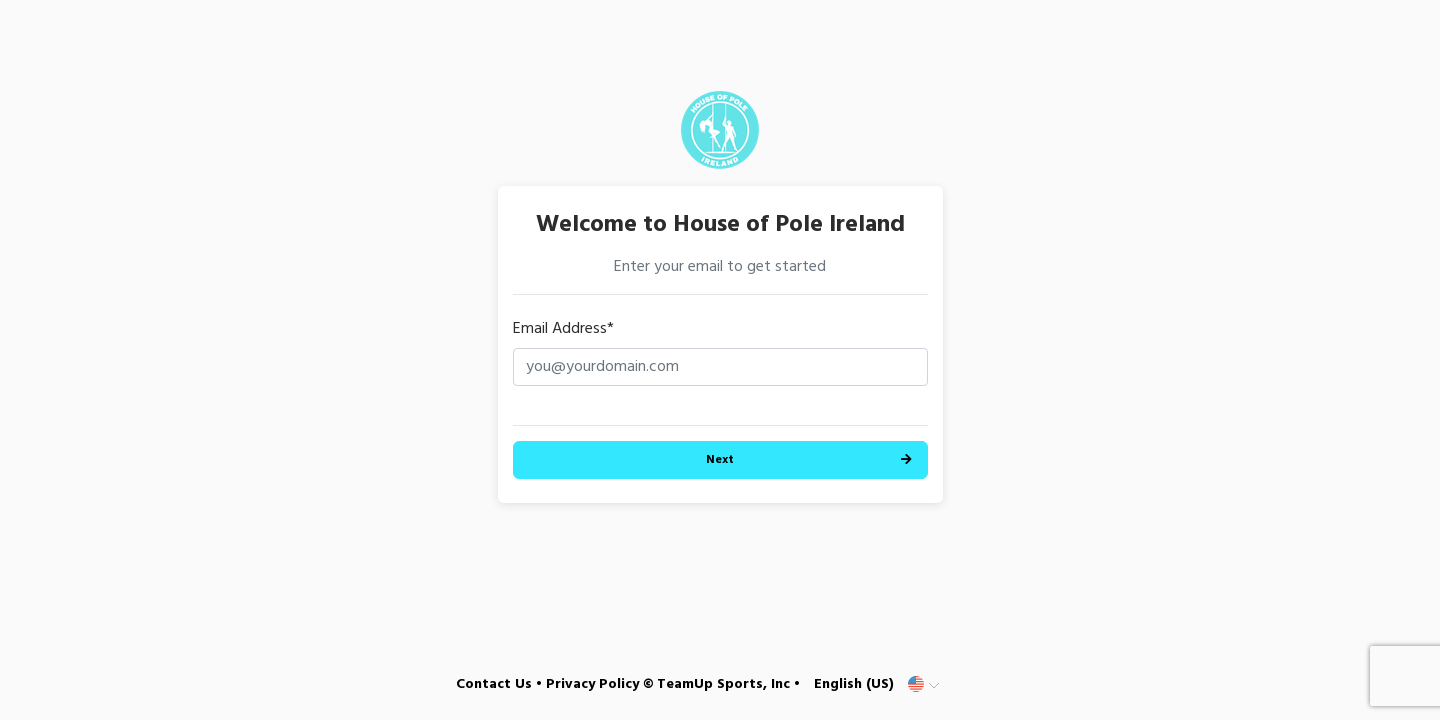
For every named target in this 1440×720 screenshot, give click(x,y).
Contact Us (494, 684)
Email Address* (563, 329)
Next (720, 460)
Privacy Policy (592, 684)
